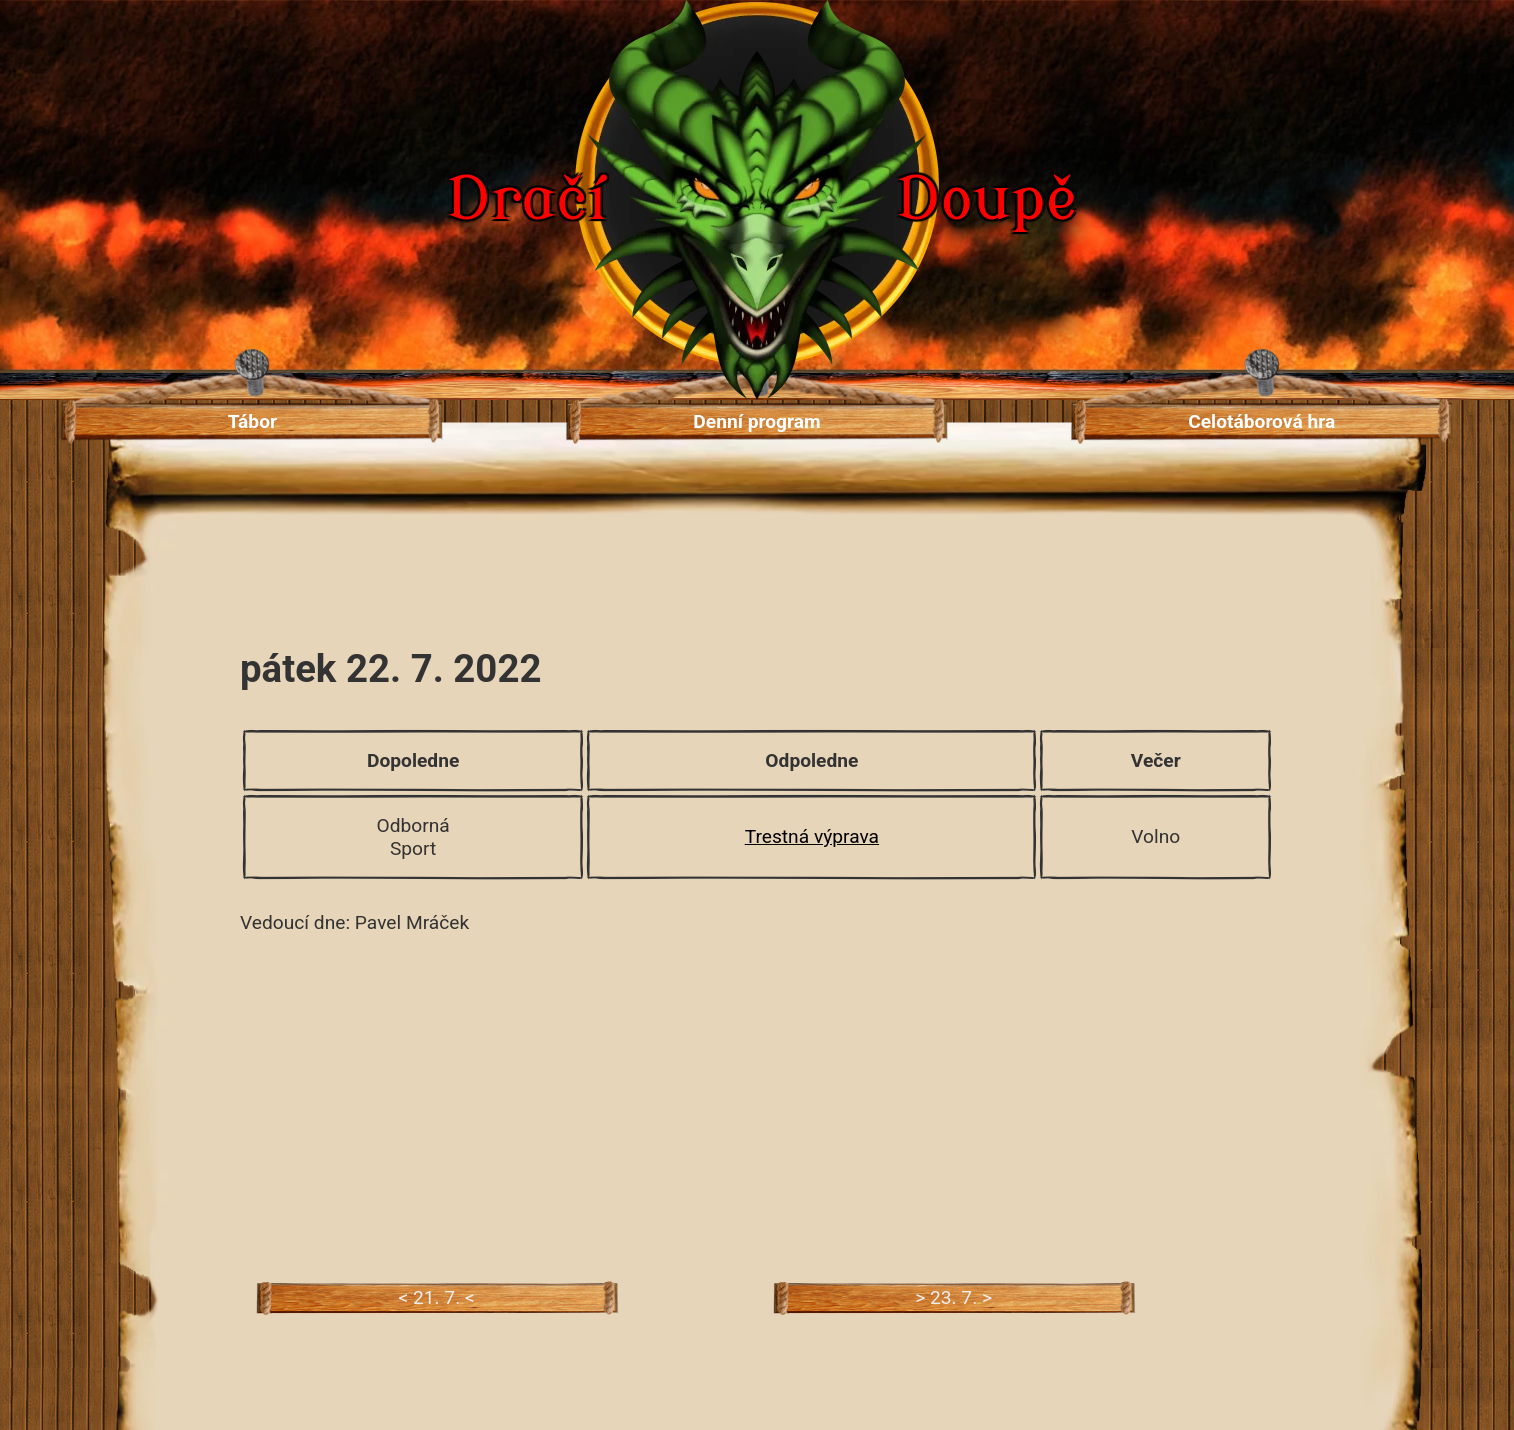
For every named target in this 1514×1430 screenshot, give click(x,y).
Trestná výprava (812, 836)
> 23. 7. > (953, 1297)
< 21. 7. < (436, 1297)
